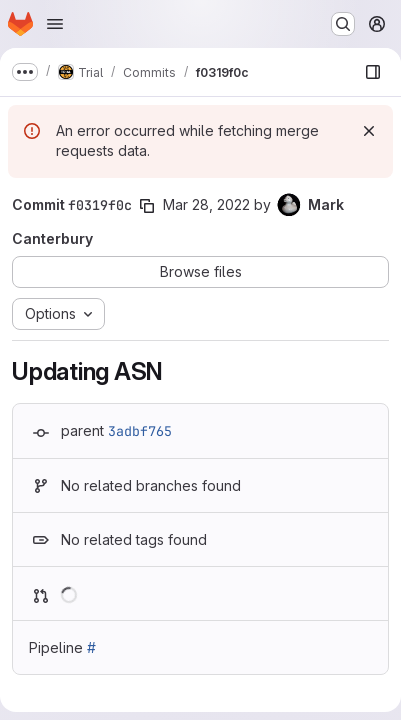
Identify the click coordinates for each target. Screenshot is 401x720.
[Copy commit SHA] (147, 206)
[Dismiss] (369, 131)
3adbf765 (140, 431)
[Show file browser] (373, 72)
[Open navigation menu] (55, 24)
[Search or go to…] (343, 24)
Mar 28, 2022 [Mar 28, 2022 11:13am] (206, 204)
